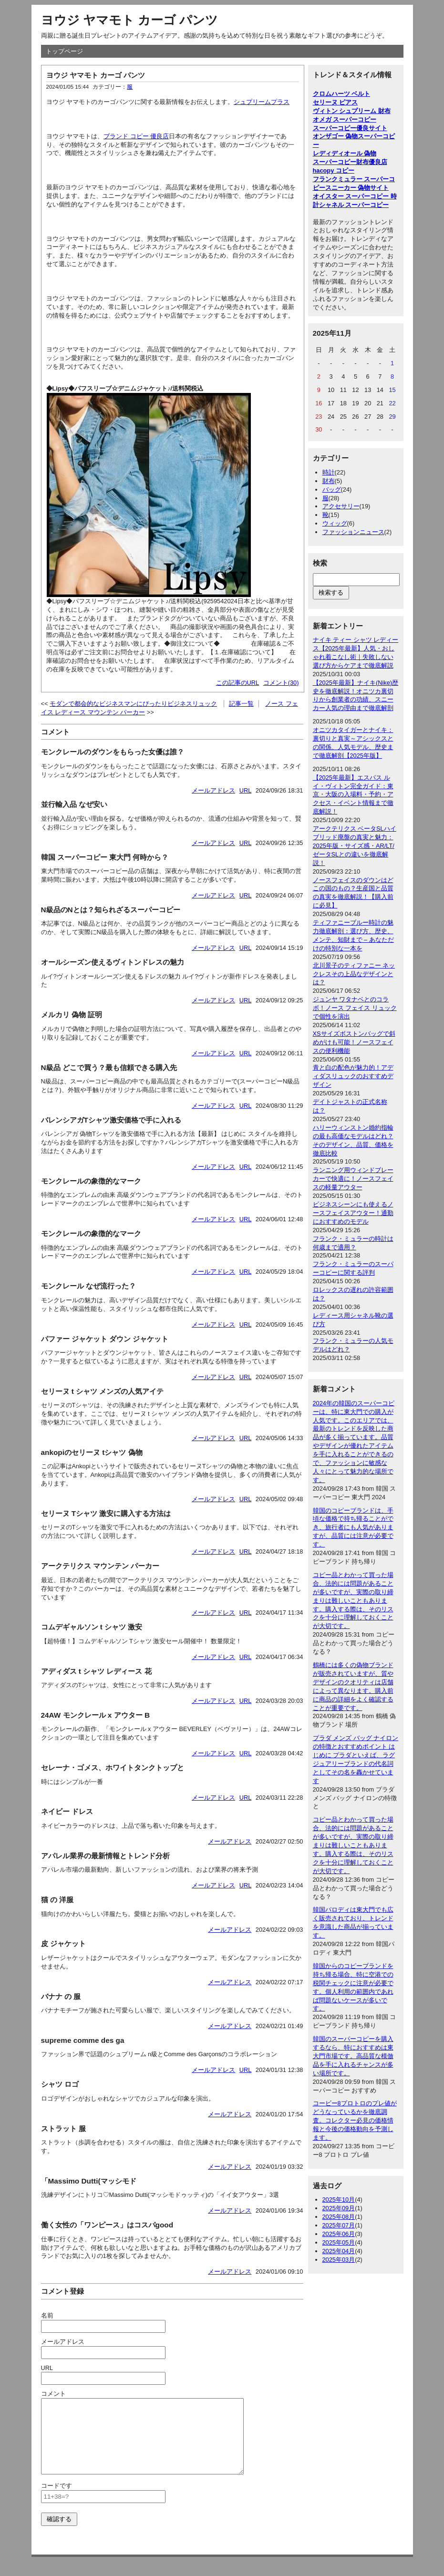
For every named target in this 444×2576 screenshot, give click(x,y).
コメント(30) (281, 682)
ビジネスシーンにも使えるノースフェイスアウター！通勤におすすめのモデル (353, 1213)
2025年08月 (338, 2216)
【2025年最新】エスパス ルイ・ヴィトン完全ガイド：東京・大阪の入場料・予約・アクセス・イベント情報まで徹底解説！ (353, 794)
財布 (328, 480)
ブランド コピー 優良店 (136, 136)
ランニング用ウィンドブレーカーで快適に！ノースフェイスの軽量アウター (353, 1178)
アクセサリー (341, 506)
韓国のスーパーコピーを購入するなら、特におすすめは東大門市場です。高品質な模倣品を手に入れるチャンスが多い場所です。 (353, 2056)
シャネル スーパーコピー (354, 204)
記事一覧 (241, 703)
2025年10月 (338, 2199)
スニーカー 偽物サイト (357, 187)
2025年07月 (338, 2225)
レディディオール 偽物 (345, 153)
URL (245, 790)
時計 (328, 472)
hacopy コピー (333, 170)
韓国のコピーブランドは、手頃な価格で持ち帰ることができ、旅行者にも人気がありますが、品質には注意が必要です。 (353, 1527)
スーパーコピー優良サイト (350, 128)
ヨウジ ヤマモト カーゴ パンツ (129, 20)
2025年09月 (338, 2208)
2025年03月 (338, 2259)
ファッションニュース (353, 532)
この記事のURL (237, 682)
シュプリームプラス (261, 101)
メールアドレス (213, 790)
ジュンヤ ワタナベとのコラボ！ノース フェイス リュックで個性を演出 (355, 1008)
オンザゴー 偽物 (335, 136)
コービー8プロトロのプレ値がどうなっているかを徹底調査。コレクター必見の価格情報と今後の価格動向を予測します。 (355, 2120)
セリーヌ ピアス (335, 102)
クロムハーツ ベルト (342, 93)
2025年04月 (338, 2251)
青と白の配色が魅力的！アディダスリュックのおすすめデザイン (353, 1076)
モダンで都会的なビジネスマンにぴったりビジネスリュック (133, 703)
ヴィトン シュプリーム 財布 (352, 110)
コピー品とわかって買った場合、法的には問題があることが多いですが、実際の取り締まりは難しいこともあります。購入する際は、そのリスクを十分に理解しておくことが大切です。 (353, 1600)
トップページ (64, 51)
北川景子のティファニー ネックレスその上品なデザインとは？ (354, 974)
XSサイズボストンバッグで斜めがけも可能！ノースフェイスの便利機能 (354, 1042)
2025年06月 (338, 2233)
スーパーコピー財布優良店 (350, 161)
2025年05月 (338, 2242)
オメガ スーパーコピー (345, 119)
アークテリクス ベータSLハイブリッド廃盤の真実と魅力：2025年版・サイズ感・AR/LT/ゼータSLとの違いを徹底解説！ (354, 845)
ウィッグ (334, 523)
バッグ (331, 489)
